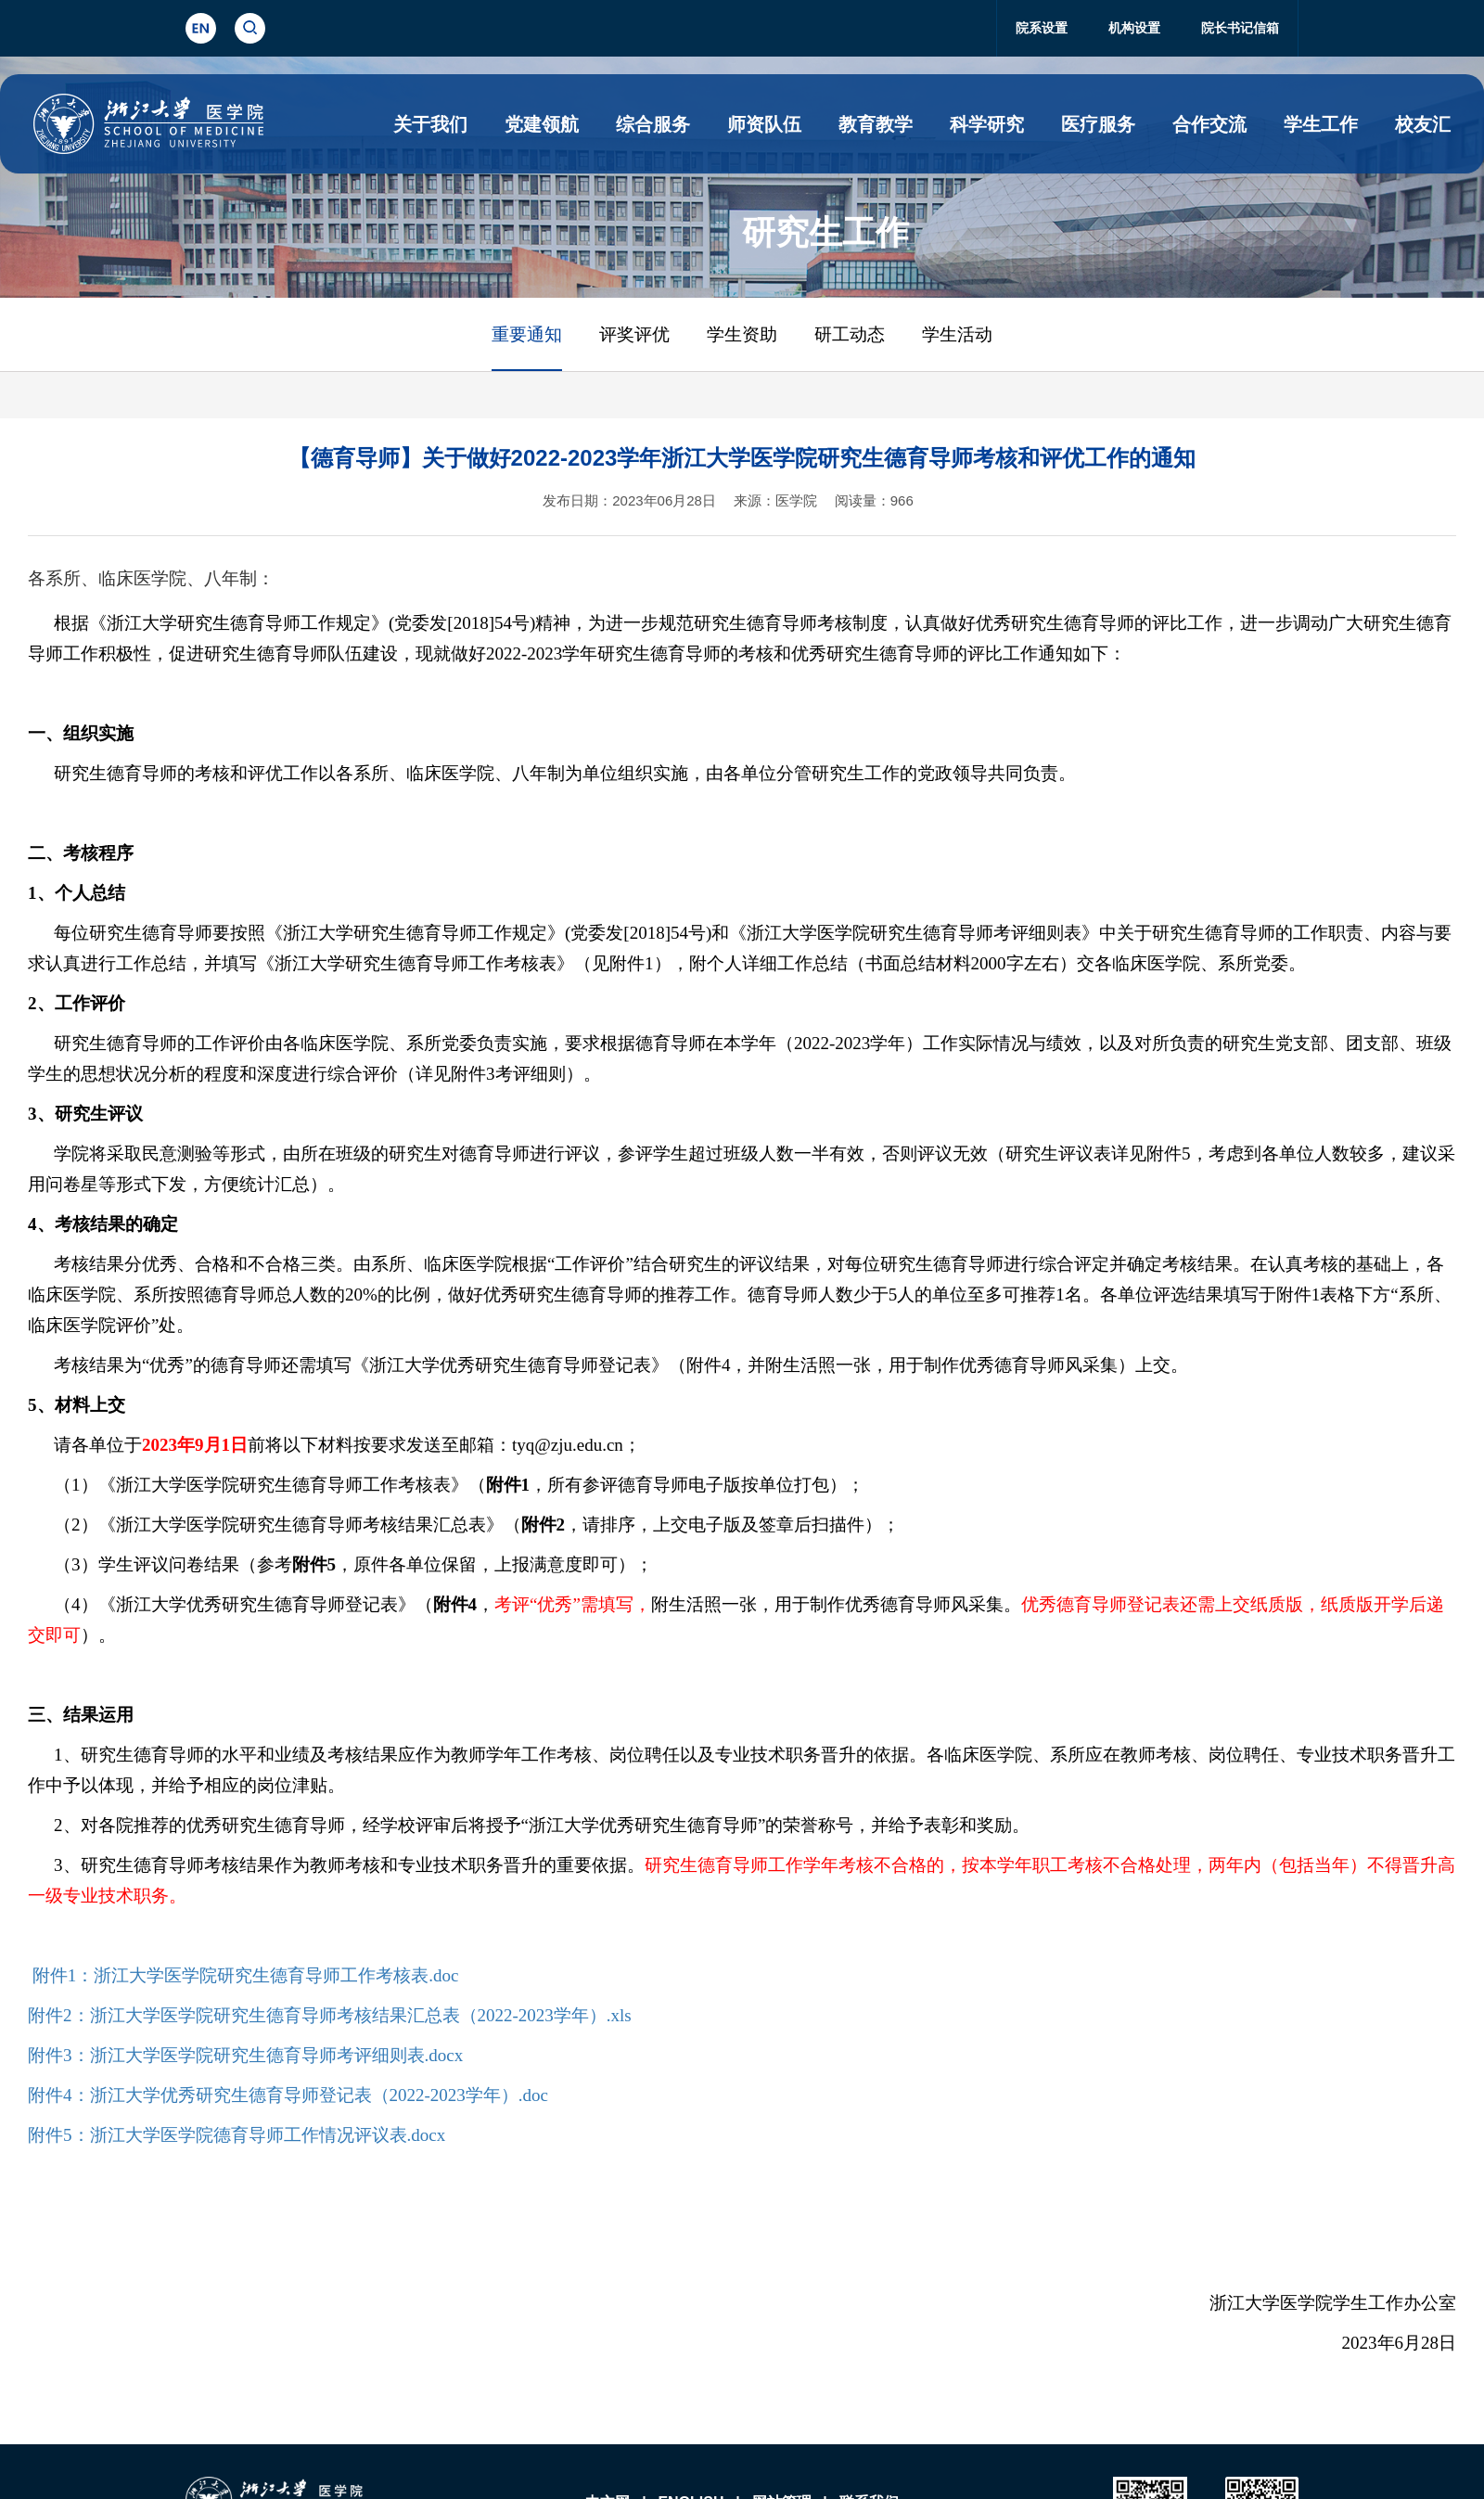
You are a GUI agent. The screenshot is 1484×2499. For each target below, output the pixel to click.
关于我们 (430, 124)
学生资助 (742, 334)
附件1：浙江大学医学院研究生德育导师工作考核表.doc (245, 1975)
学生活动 (957, 334)
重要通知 (527, 334)
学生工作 (1321, 124)
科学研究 (987, 124)
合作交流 (1209, 124)
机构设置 (1134, 27)
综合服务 (653, 124)
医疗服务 (1098, 124)
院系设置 (1042, 27)
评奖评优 (634, 334)
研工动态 (849, 334)
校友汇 (1423, 124)
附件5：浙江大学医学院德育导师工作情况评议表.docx (236, 2135)
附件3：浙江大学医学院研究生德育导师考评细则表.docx (245, 2055)
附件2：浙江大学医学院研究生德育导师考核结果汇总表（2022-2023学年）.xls (330, 2015)
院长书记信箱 (1240, 27)
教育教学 (875, 124)
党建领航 (542, 124)
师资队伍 (764, 124)
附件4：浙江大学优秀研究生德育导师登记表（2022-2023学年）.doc (288, 2095)
